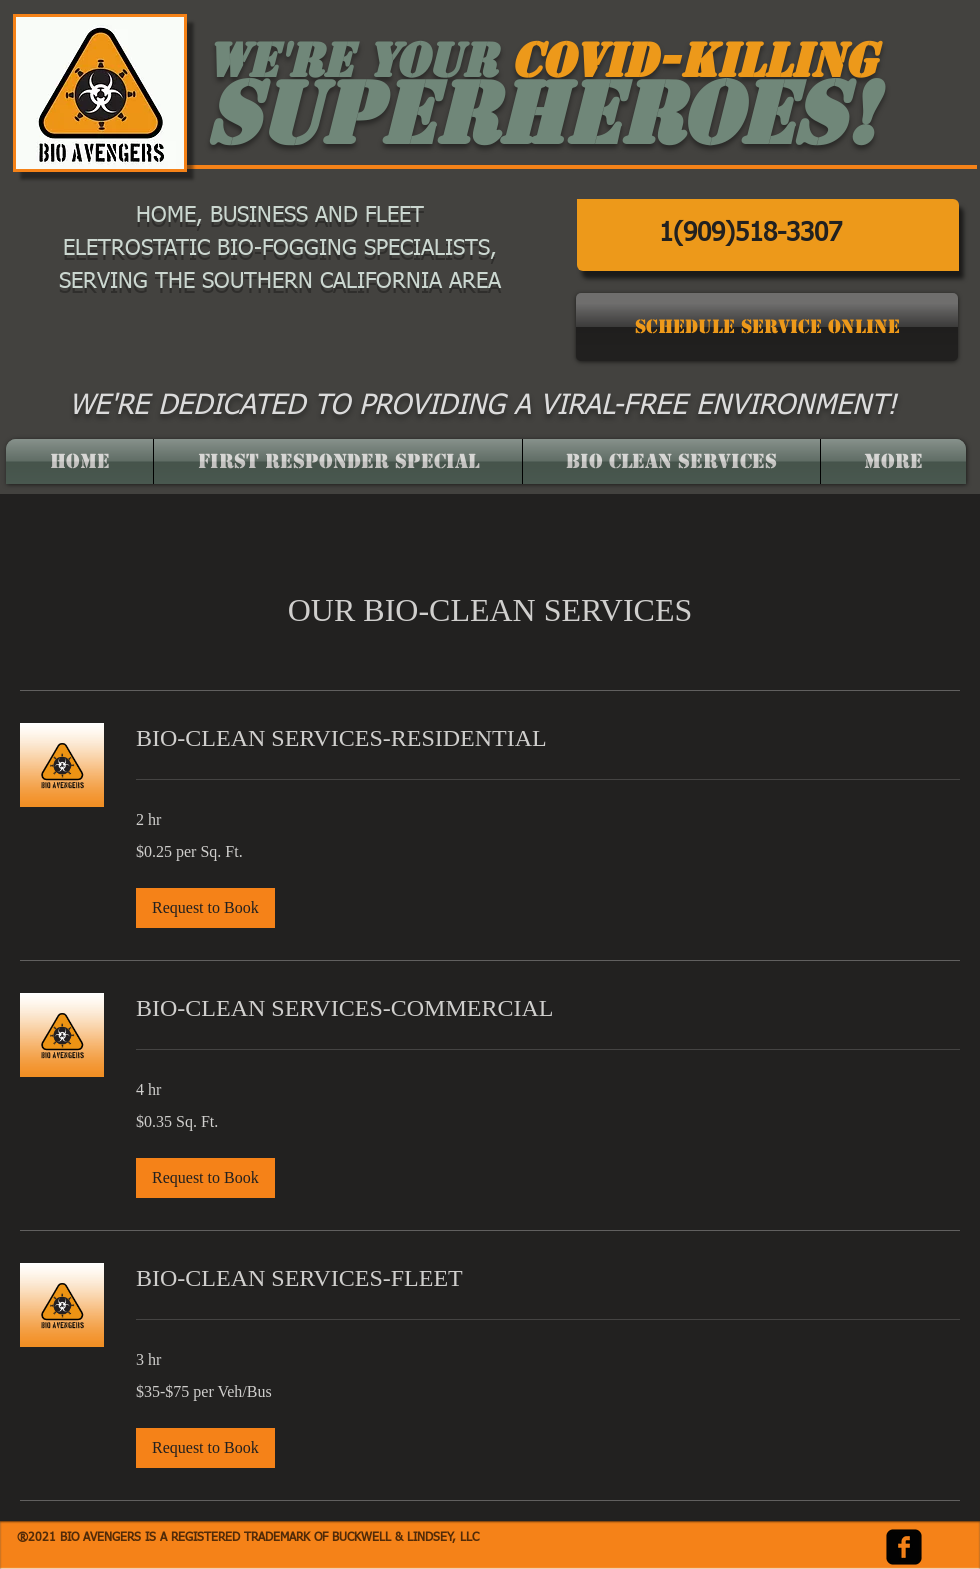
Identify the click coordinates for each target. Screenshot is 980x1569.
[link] (548, 739)
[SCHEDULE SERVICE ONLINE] (767, 327)
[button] (205, 908)
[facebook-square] (904, 1547)
